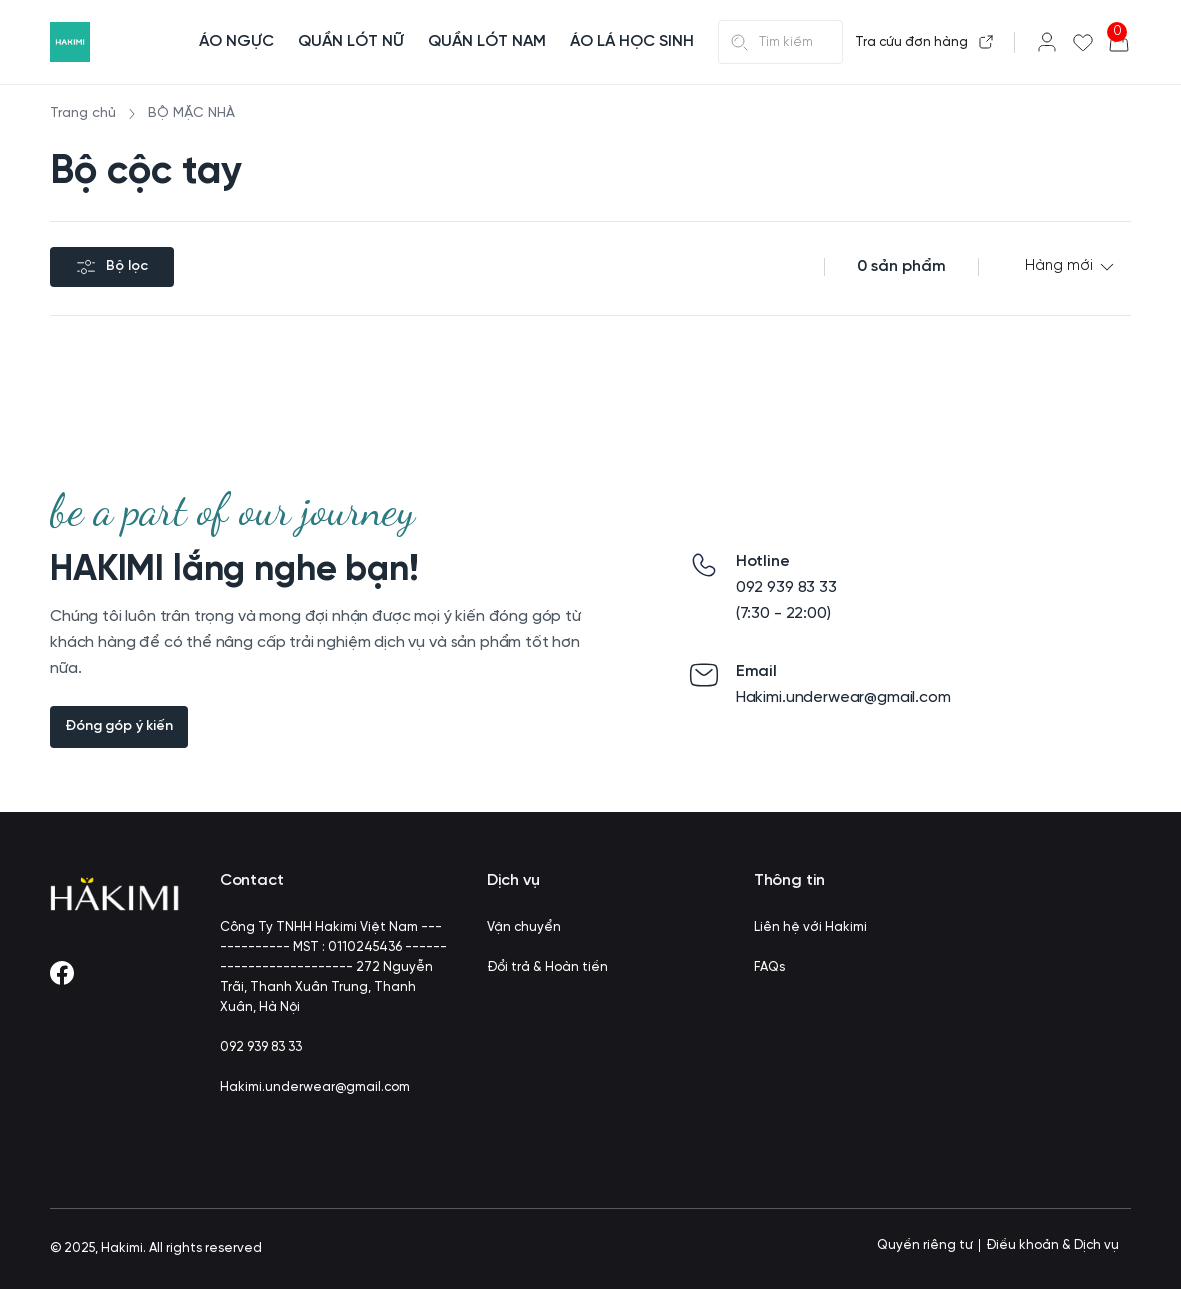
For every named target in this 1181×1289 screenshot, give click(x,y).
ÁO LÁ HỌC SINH (632, 41)
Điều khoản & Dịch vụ (1052, 1245)
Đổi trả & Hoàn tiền (547, 967)
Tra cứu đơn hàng (924, 42)
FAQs (769, 967)
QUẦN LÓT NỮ (351, 41)
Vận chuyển (524, 927)
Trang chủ (83, 113)
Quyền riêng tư (925, 1245)
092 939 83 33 (261, 1047)
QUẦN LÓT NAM (487, 41)
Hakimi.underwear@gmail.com (315, 1087)
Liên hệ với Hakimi (810, 927)
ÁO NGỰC (236, 41)
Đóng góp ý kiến (119, 726)
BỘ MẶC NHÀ (191, 113)
